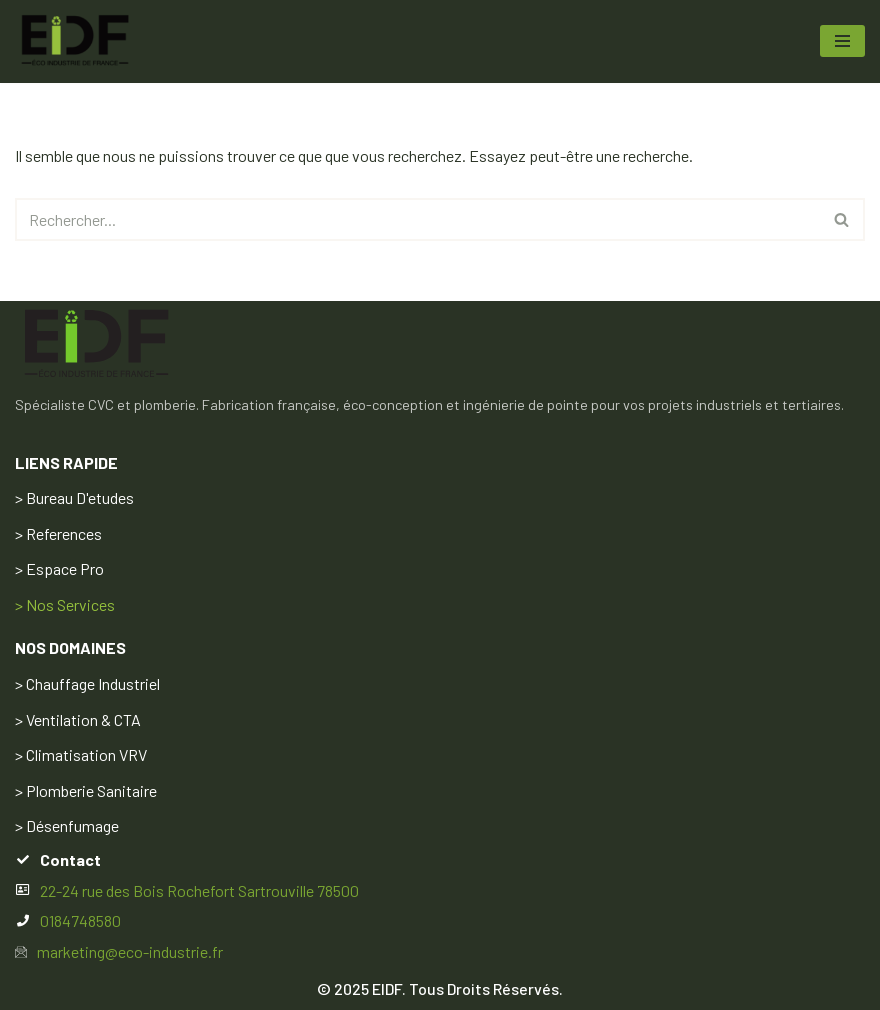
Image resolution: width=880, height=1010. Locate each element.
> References (58, 533)
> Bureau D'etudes (74, 497)
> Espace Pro (59, 568)
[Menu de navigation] (842, 41)
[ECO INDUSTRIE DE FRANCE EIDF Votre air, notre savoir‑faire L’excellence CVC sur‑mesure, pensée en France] (75, 41)
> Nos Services (65, 604)
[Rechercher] (417, 219)
